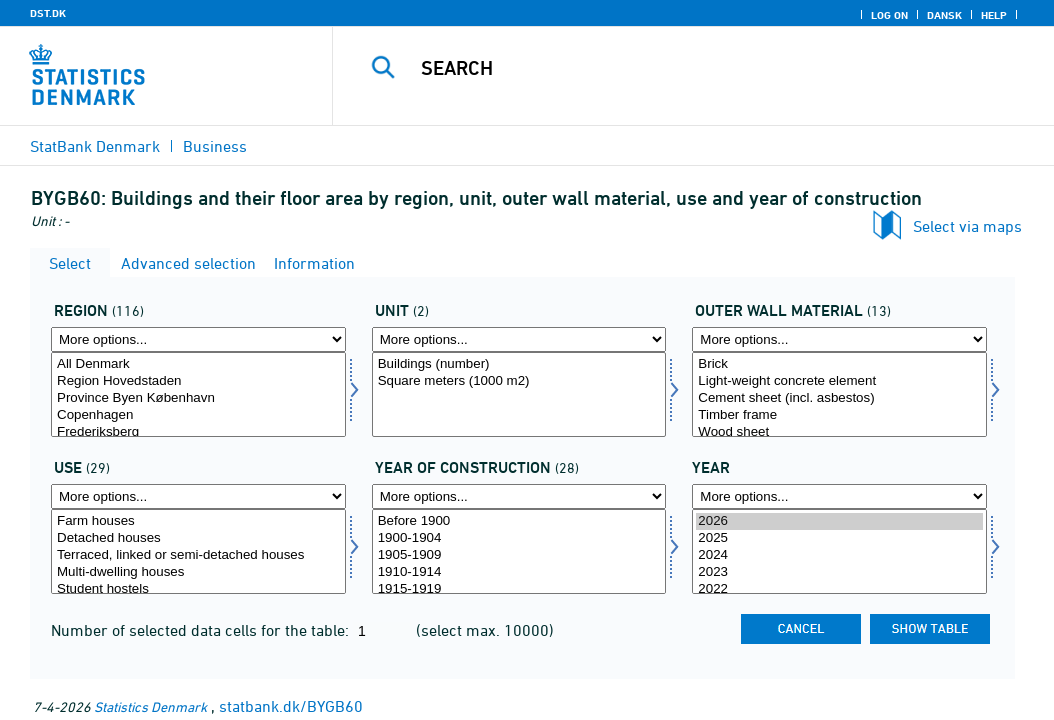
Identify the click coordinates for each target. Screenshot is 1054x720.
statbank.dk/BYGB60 (291, 706)
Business (215, 146)
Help (994, 15)
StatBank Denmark (95, 146)
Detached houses (198, 538)
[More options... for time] (839, 496)
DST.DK (48, 13)
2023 (839, 572)
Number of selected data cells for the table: (202, 630)
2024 (839, 555)
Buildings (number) (519, 364)
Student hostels (198, 589)
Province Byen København (198, 398)
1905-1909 (519, 555)
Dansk (944, 15)
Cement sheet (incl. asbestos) (839, 398)
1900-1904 (519, 538)
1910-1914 (519, 572)
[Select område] (198, 394)
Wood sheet (839, 432)
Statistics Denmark (150, 706)
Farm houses (198, 521)
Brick (839, 364)
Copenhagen (198, 415)
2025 (839, 538)
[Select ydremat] (839, 394)
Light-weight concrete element (839, 381)
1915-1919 (519, 589)
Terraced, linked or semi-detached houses (198, 555)
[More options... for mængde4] (519, 339)
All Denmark (198, 364)
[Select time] (839, 551)
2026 (839, 521)
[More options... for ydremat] (839, 339)
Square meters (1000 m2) (519, 381)
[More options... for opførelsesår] (519, 496)
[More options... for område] (198, 339)
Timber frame (839, 415)
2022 (839, 589)
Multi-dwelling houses (198, 572)
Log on (889, 15)
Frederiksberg (198, 432)
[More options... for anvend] (198, 496)
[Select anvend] (198, 551)
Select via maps (967, 226)
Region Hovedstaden (198, 381)
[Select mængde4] (519, 394)
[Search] (698, 68)
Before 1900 (519, 521)
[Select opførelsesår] (519, 551)
